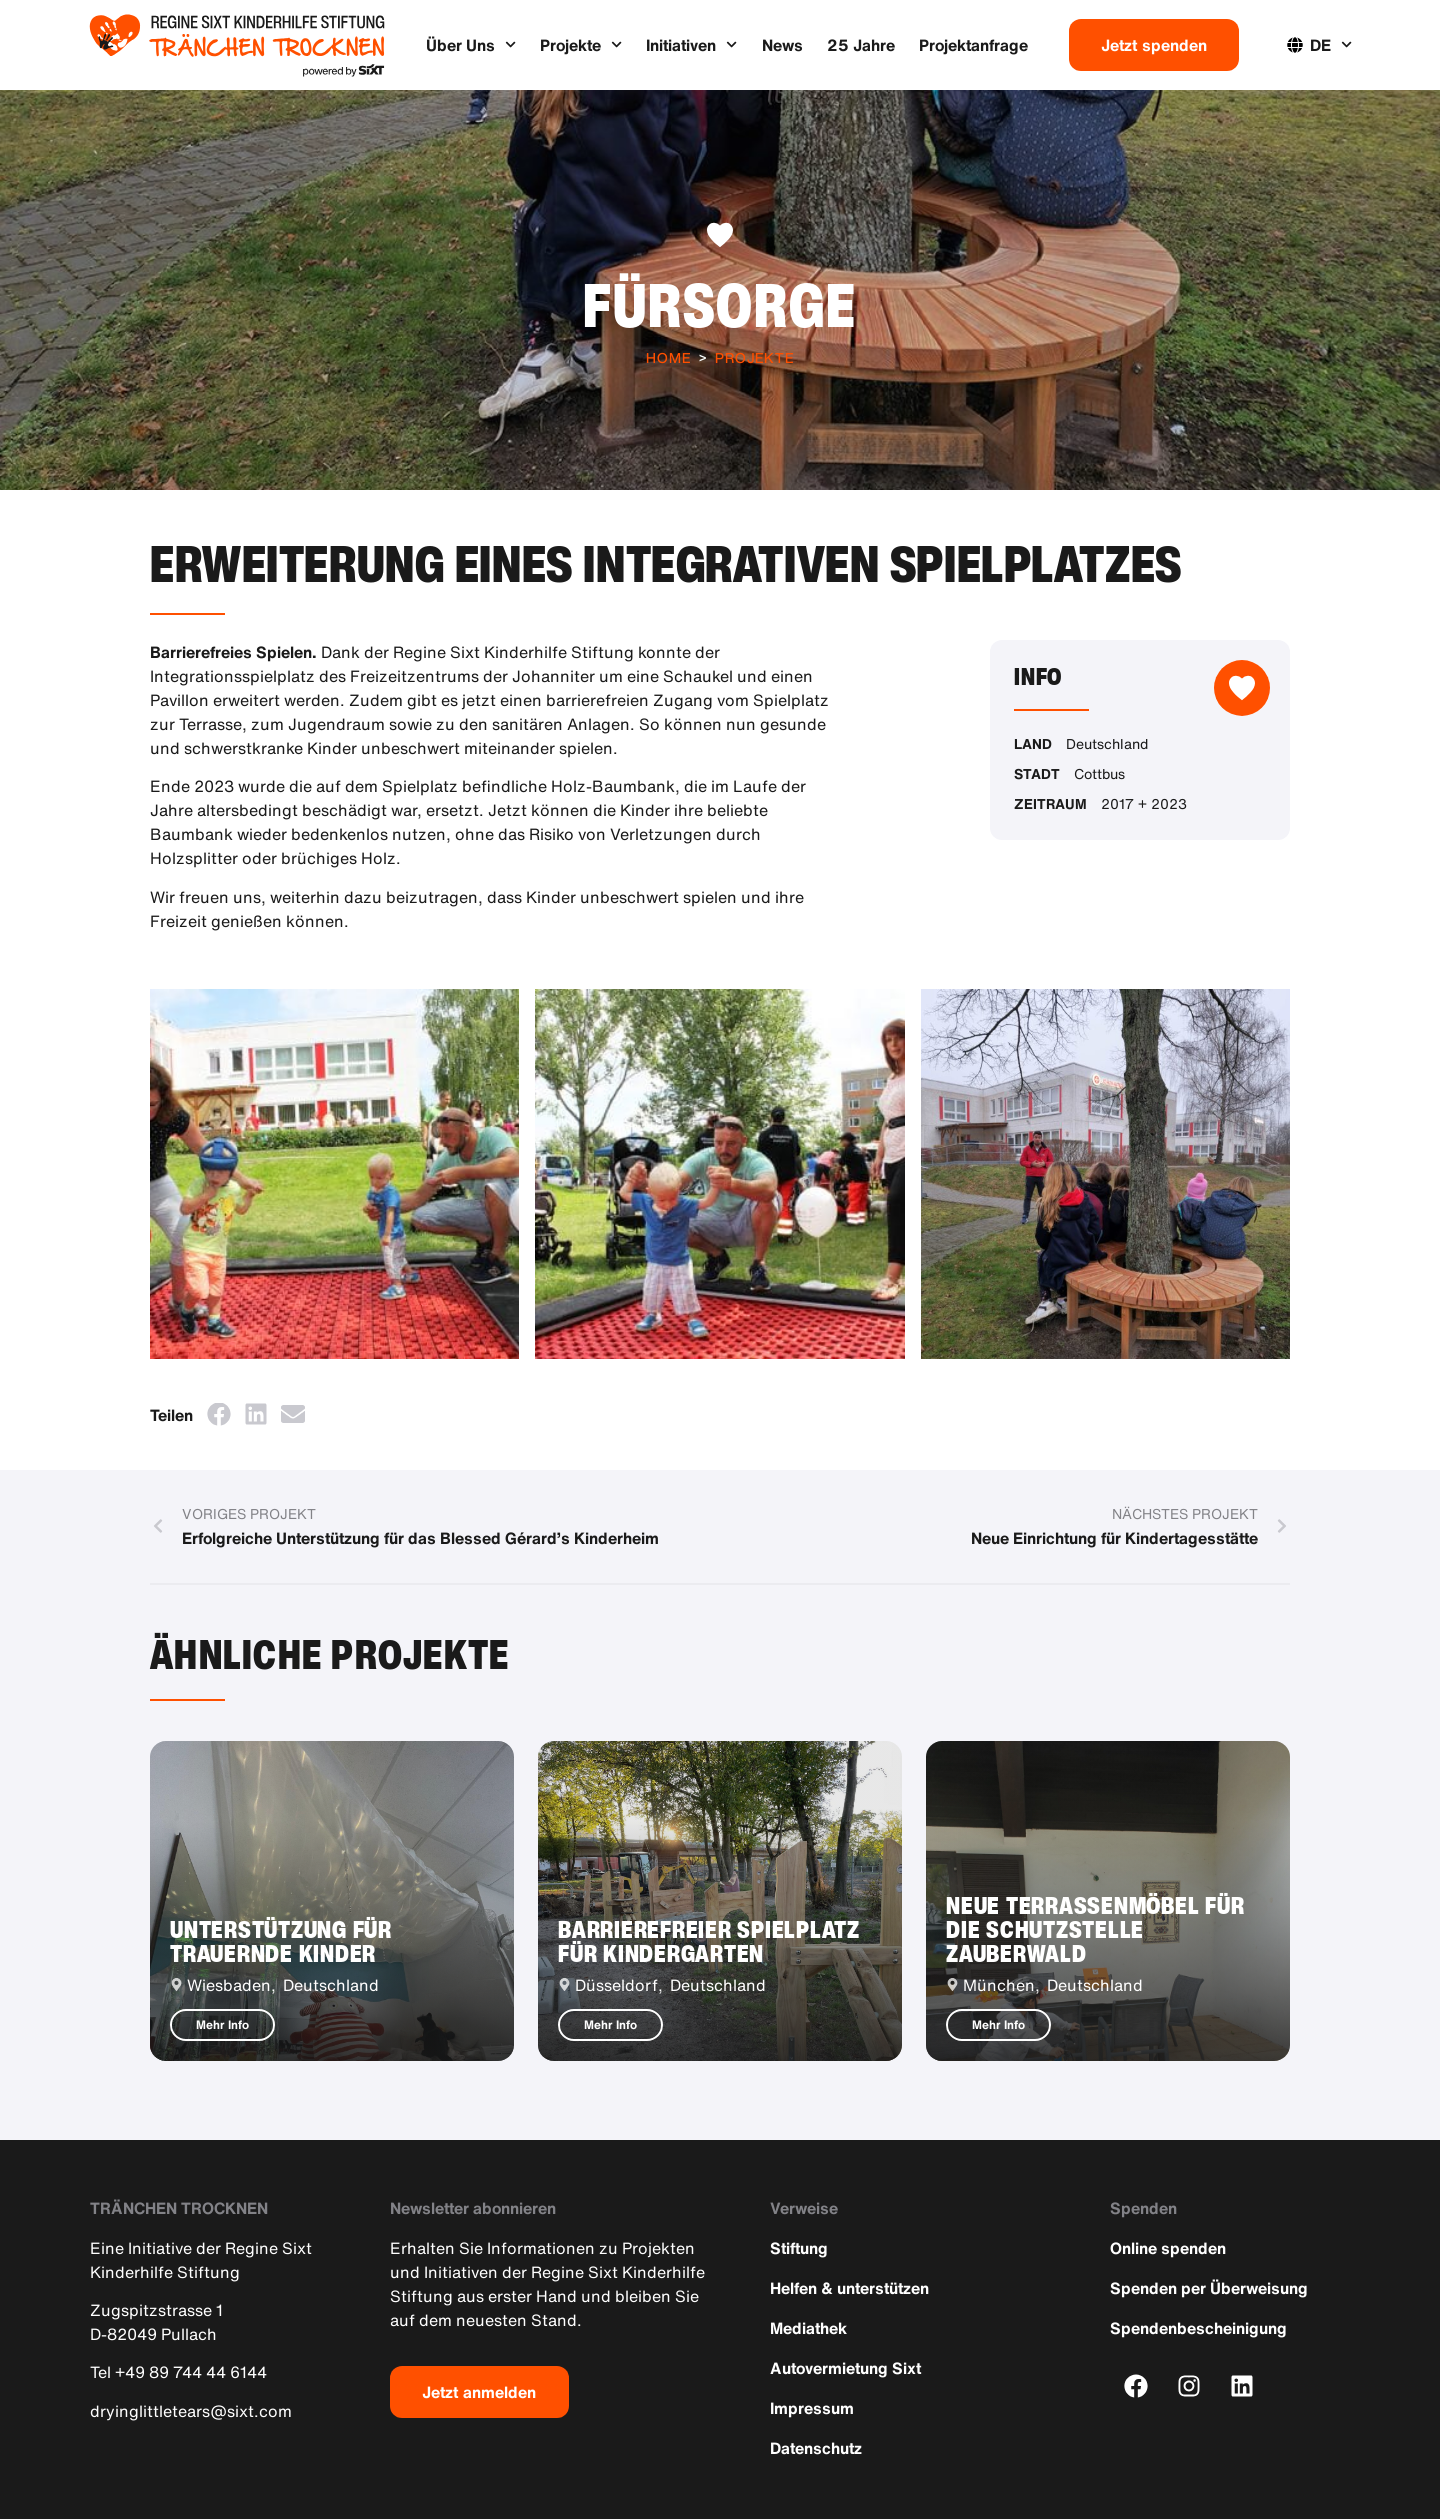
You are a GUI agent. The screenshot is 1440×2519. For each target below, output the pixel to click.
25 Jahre (861, 45)
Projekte (581, 44)
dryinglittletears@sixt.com (191, 2411)
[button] (218, 1413)
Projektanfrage (973, 45)
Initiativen (691, 44)
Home (668, 357)
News (782, 45)
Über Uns (471, 44)
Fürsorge (720, 304)
